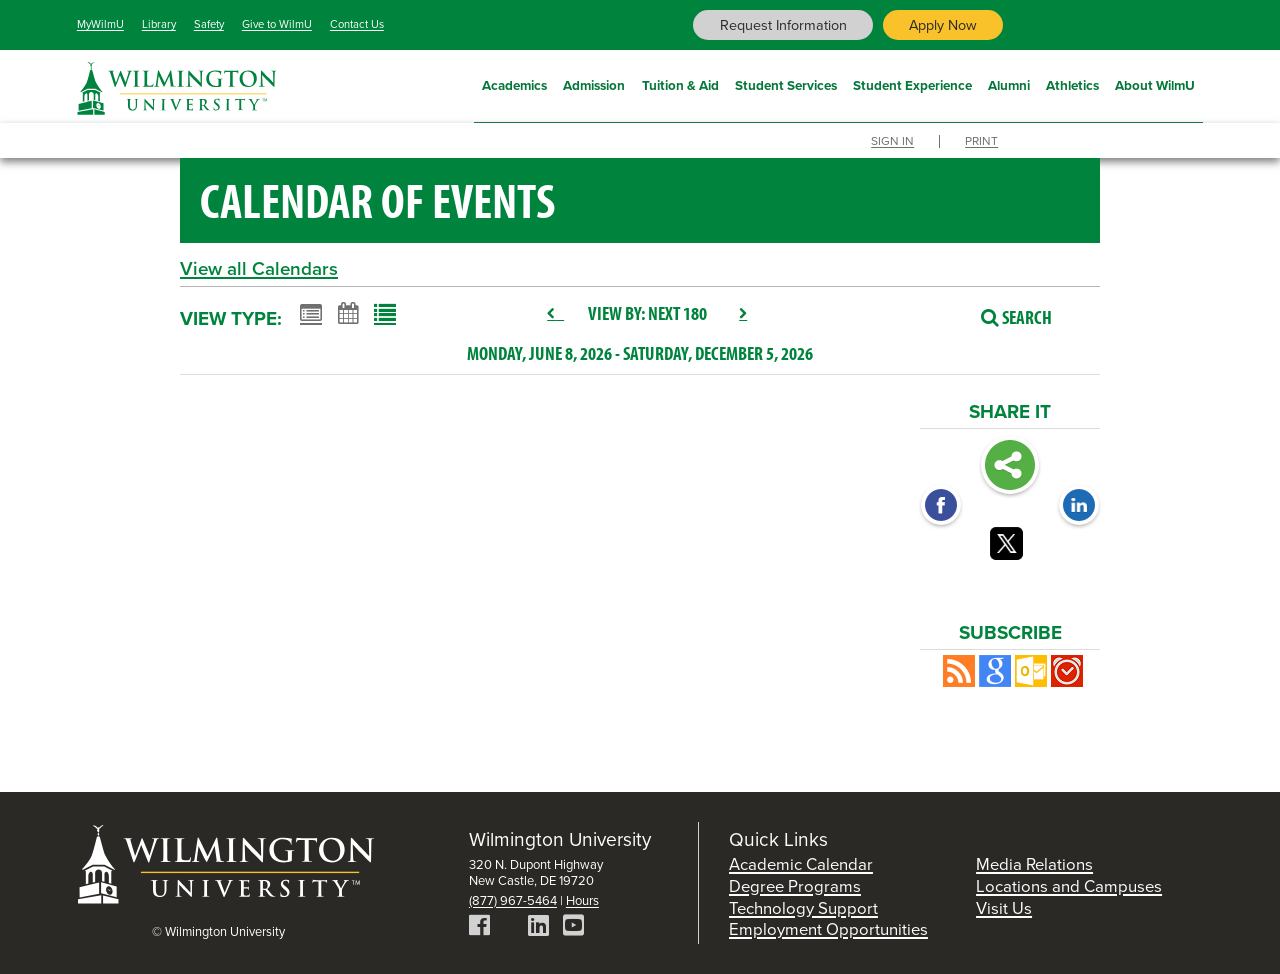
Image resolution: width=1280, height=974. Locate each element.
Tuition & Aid (680, 83)
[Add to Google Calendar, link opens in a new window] (995, 670)
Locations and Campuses (1069, 886)
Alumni (1009, 83)
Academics (514, 83)
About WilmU (1155, 83)
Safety (209, 24)
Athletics (1072, 83)
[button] (959, 670)
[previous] (555, 314)
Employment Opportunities (828, 929)
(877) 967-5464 (513, 900)
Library (159, 24)
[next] (743, 314)
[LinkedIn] (538, 928)
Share (1010, 467)
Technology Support (803, 908)
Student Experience (912, 83)
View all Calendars (259, 268)
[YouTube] (573, 928)
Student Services (786, 83)
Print (981, 141)
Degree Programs (795, 886)
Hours (582, 900)
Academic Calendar (801, 864)
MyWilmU (100, 24)
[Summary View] (311, 313)
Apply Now (943, 25)
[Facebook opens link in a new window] (941, 507)
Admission (594, 83)
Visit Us (1004, 908)
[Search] (1005, 317)
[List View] (385, 313)
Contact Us (357, 24)
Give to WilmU (277, 24)
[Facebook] (479, 928)
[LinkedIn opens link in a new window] (1079, 507)
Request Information (783, 25)
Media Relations (1034, 864)
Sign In (892, 141)
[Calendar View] (348, 313)
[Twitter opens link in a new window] (1010, 547)
